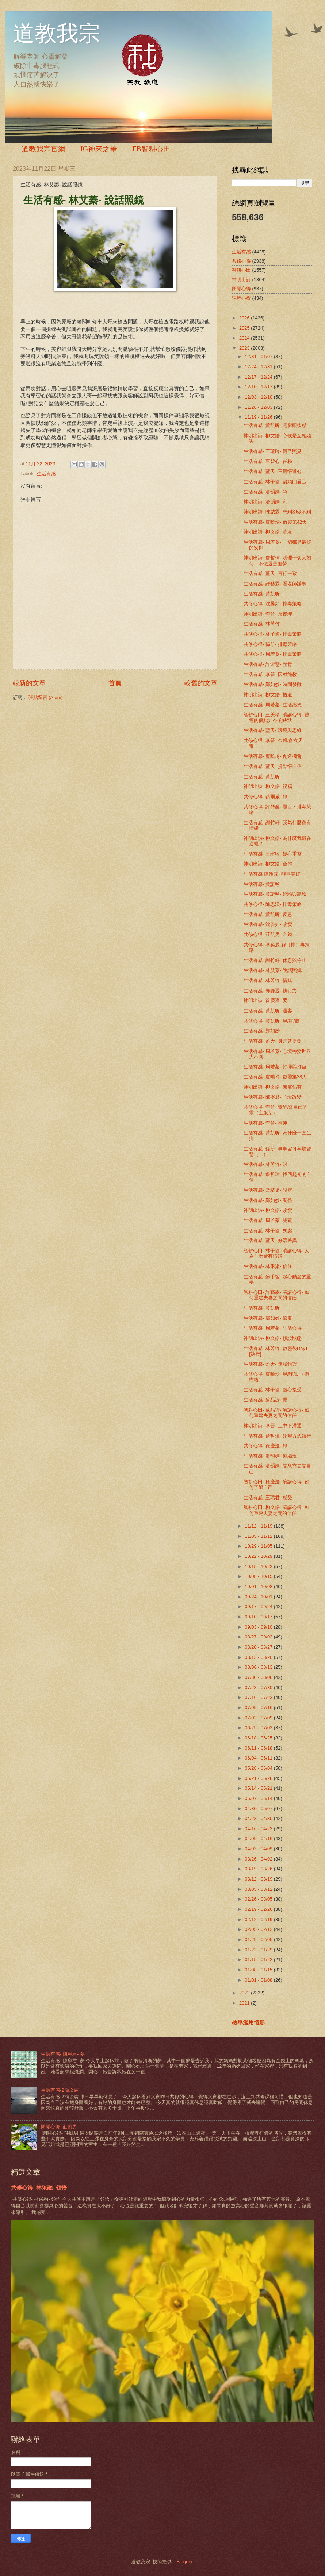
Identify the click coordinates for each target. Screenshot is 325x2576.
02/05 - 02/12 (259, 1929)
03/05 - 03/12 (259, 1889)
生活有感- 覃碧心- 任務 (268, 461)
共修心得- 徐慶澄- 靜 (265, 1445)
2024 (245, 338)
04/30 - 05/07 (259, 1808)
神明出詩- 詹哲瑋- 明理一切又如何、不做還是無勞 (277, 560)
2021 (245, 2003)
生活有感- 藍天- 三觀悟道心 (273, 471)
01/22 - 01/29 (259, 1949)
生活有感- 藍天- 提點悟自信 (273, 766)
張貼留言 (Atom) (45, 697)
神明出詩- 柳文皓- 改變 (268, 1210)
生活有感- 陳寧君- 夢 (63, 2054)
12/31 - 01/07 (259, 356)
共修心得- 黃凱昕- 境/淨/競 (271, 1021)
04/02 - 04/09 (259, 1848)
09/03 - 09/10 (259, 1627)
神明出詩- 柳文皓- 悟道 (268, 694)
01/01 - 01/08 (259, 1980)
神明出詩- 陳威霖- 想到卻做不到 (277, 512)
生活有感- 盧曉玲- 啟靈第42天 (275, 522)
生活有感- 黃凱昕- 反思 (268, 914)
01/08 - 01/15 (259, 1969)
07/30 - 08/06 (259, 1677)
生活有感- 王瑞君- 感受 (268, 1497)
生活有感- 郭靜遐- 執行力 (270, 990)
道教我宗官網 (43, 149)
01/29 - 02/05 (259, 1939)
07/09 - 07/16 (259, 1707)
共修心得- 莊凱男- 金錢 (268, 934)
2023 (245, 348)
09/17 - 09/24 (259, 1606)
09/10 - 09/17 (259, 1616)
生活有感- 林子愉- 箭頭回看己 (275, 481)
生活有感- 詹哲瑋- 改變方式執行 (277, 1436)
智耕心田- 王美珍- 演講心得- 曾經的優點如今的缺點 (276, 717)
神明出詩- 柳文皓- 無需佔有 (273, 1087)
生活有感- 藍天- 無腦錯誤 (270, 1364)
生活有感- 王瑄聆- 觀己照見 (273, 451)
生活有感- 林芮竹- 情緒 (268, 980)
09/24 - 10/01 (259, 1596)
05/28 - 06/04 (259, 1768)
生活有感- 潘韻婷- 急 (265, 491)
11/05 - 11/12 (259, 1536)
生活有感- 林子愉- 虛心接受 (273, 1389)
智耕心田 (241, 270)
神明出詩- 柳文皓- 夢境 (268, 532)
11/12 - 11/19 (259, 1526)
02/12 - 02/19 (259, 1919)
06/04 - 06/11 (259, 1758)
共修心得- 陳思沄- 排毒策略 (273, 904)
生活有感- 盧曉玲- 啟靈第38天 (275, 1076)
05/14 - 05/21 (259, 1788)
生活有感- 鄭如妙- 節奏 (268, 1318)
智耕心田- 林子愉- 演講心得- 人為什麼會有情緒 (276, 1253)
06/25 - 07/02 (259, 1727)
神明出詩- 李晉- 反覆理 (268, 614)
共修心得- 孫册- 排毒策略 (270, 644)
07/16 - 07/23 (259, 1697)
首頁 (115, 683)
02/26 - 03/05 (259, 1899)
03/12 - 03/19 (259, 1879)
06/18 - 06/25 (259, 1738)
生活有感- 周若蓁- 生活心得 (273, 1328)
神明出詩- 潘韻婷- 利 (265, 501)
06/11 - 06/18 (259, 1748)
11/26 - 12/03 (259, 407)
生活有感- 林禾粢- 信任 (268, 1266)
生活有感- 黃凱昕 (262, 594)
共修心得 (241, 261)
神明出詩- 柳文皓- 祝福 (268, 786)
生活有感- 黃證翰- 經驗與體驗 (275, 894)
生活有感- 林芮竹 (262, 623)
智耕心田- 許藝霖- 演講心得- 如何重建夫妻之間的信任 (276, 1294)
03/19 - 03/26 (259, 1868)
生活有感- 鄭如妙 (262, 1030)
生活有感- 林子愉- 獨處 (268, 1230)
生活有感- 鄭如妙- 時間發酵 (273, 684)
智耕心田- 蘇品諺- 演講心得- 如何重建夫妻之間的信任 (276, 1412)
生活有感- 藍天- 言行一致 (270, 573)
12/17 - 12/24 (259, 377)
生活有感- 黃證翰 (262, 884)
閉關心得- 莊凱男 (59, 2126)
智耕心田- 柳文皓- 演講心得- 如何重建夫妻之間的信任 (276, 1510)
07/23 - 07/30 (259, 1687)
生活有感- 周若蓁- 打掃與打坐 (275, 1067)
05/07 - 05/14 (259, 1798)
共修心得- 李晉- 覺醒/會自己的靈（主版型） (275, 1109)
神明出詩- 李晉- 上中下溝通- (273, 1425)
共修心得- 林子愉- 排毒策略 (273, 634)
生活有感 (46, 473)
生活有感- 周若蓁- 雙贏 (268, 1220)
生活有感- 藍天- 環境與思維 (273, 730)
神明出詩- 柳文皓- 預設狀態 (273, 1338)
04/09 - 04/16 (259, 1838)
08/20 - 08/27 (259, 1647)
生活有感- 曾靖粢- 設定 (268, 1190)
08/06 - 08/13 (259, 1667)
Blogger (184, 2561)
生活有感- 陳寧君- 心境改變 (273, 1097)
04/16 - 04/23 (259, 1828)
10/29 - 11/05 (259, 1546)
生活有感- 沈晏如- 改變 (268, 924)
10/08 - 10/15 (259, 1576)
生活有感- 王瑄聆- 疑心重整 (273, 854)
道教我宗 (56, 34)
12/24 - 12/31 (259, 366)
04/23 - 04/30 (259, 1818)
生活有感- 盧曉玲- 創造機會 (273, 756)
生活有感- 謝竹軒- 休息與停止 (275, 960)
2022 (245, 1992)
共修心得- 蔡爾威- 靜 (265, 796)
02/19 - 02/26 (259, 1909)
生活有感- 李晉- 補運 (265, 1123)
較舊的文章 (200, 683)
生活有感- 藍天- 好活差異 (270, 1240)
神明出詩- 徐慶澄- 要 (265, 1000)
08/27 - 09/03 (259, 1637)
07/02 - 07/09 (259, 1717)
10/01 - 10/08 (259, 1586)
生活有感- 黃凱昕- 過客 (268, 1010)
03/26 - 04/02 (259, 1859)
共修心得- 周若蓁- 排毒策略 (273, 654)
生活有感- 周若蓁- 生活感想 (273, 704)
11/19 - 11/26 (259, 417)
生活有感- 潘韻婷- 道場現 (270, 1456)
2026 (245, 318)
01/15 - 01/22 (259, 1959)
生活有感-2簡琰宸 (59, 2090)
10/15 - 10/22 (259, 1566)
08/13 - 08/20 (259, 1657)
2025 (245, 328)
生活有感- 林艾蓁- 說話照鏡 (273, 970)
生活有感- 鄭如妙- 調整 (268, 1200)
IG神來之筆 (98, 149)
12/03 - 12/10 (259, 397)
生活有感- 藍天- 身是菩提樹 (273, 1041)
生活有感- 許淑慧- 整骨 (268, 664)
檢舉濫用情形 (248, 2022)
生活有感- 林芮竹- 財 (265, 1164)
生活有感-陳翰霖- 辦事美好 (272, 874)
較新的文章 (29, 683)
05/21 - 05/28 (259, 1778)
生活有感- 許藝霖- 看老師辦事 (275, 583)
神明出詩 (241, 279)
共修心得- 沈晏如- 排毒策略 (273, 603)
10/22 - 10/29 (259, 1556)
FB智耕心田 (151, 149)
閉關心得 (241, 288)
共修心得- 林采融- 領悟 (39, 2187)
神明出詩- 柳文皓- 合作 (268, 863)
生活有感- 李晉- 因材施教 (270, 674)
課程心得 (241, 298)
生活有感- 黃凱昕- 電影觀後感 (275, 425)
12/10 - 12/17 (259, 386)
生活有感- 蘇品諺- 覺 (265, 1400)
